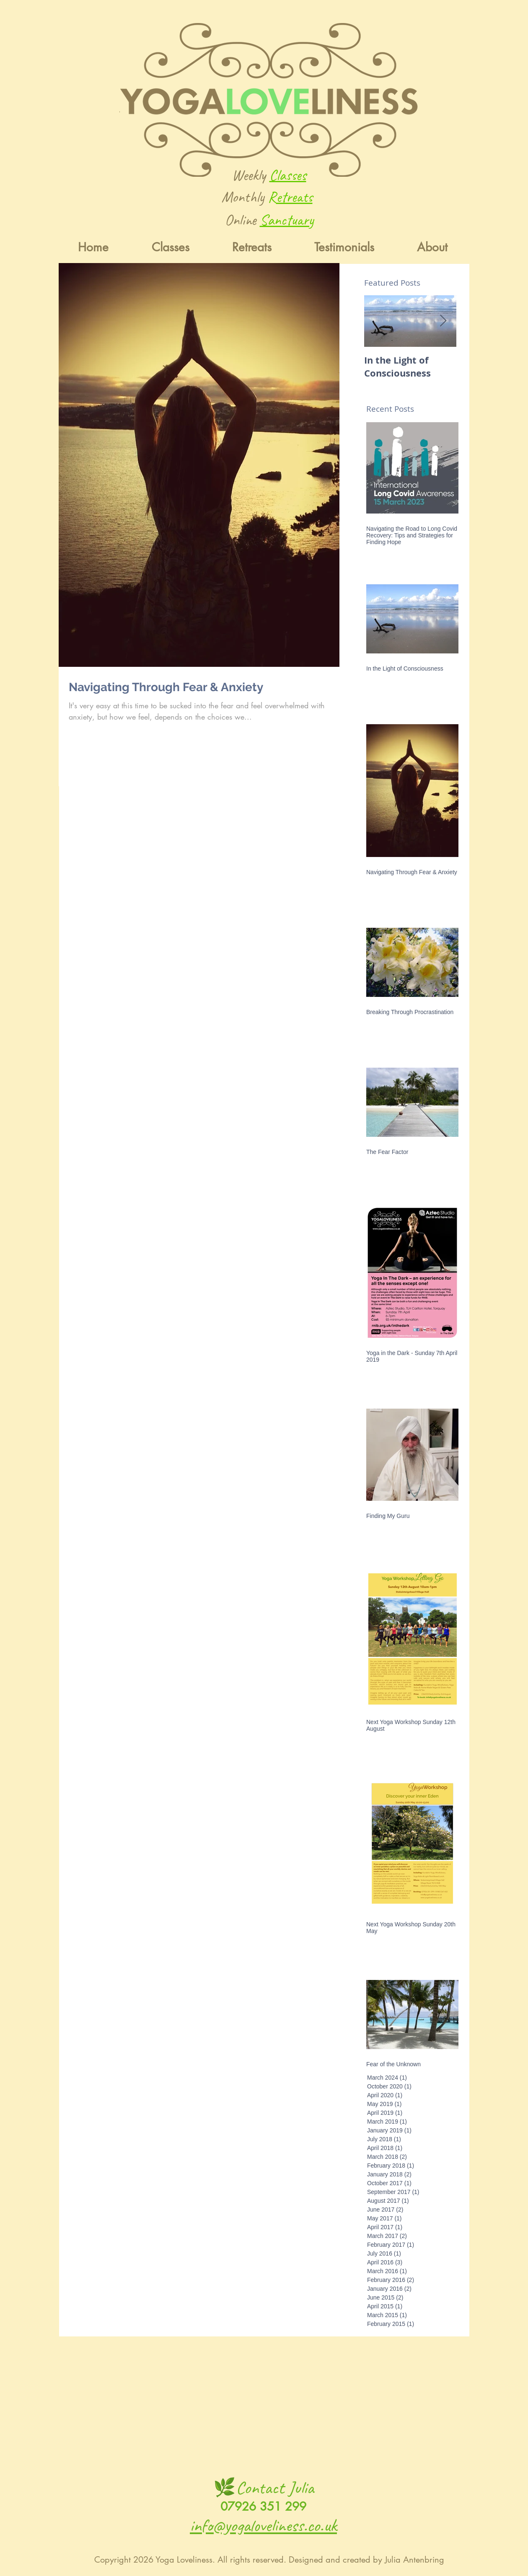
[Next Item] (443, 321)
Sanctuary (286, 220)
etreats (294, 196)
